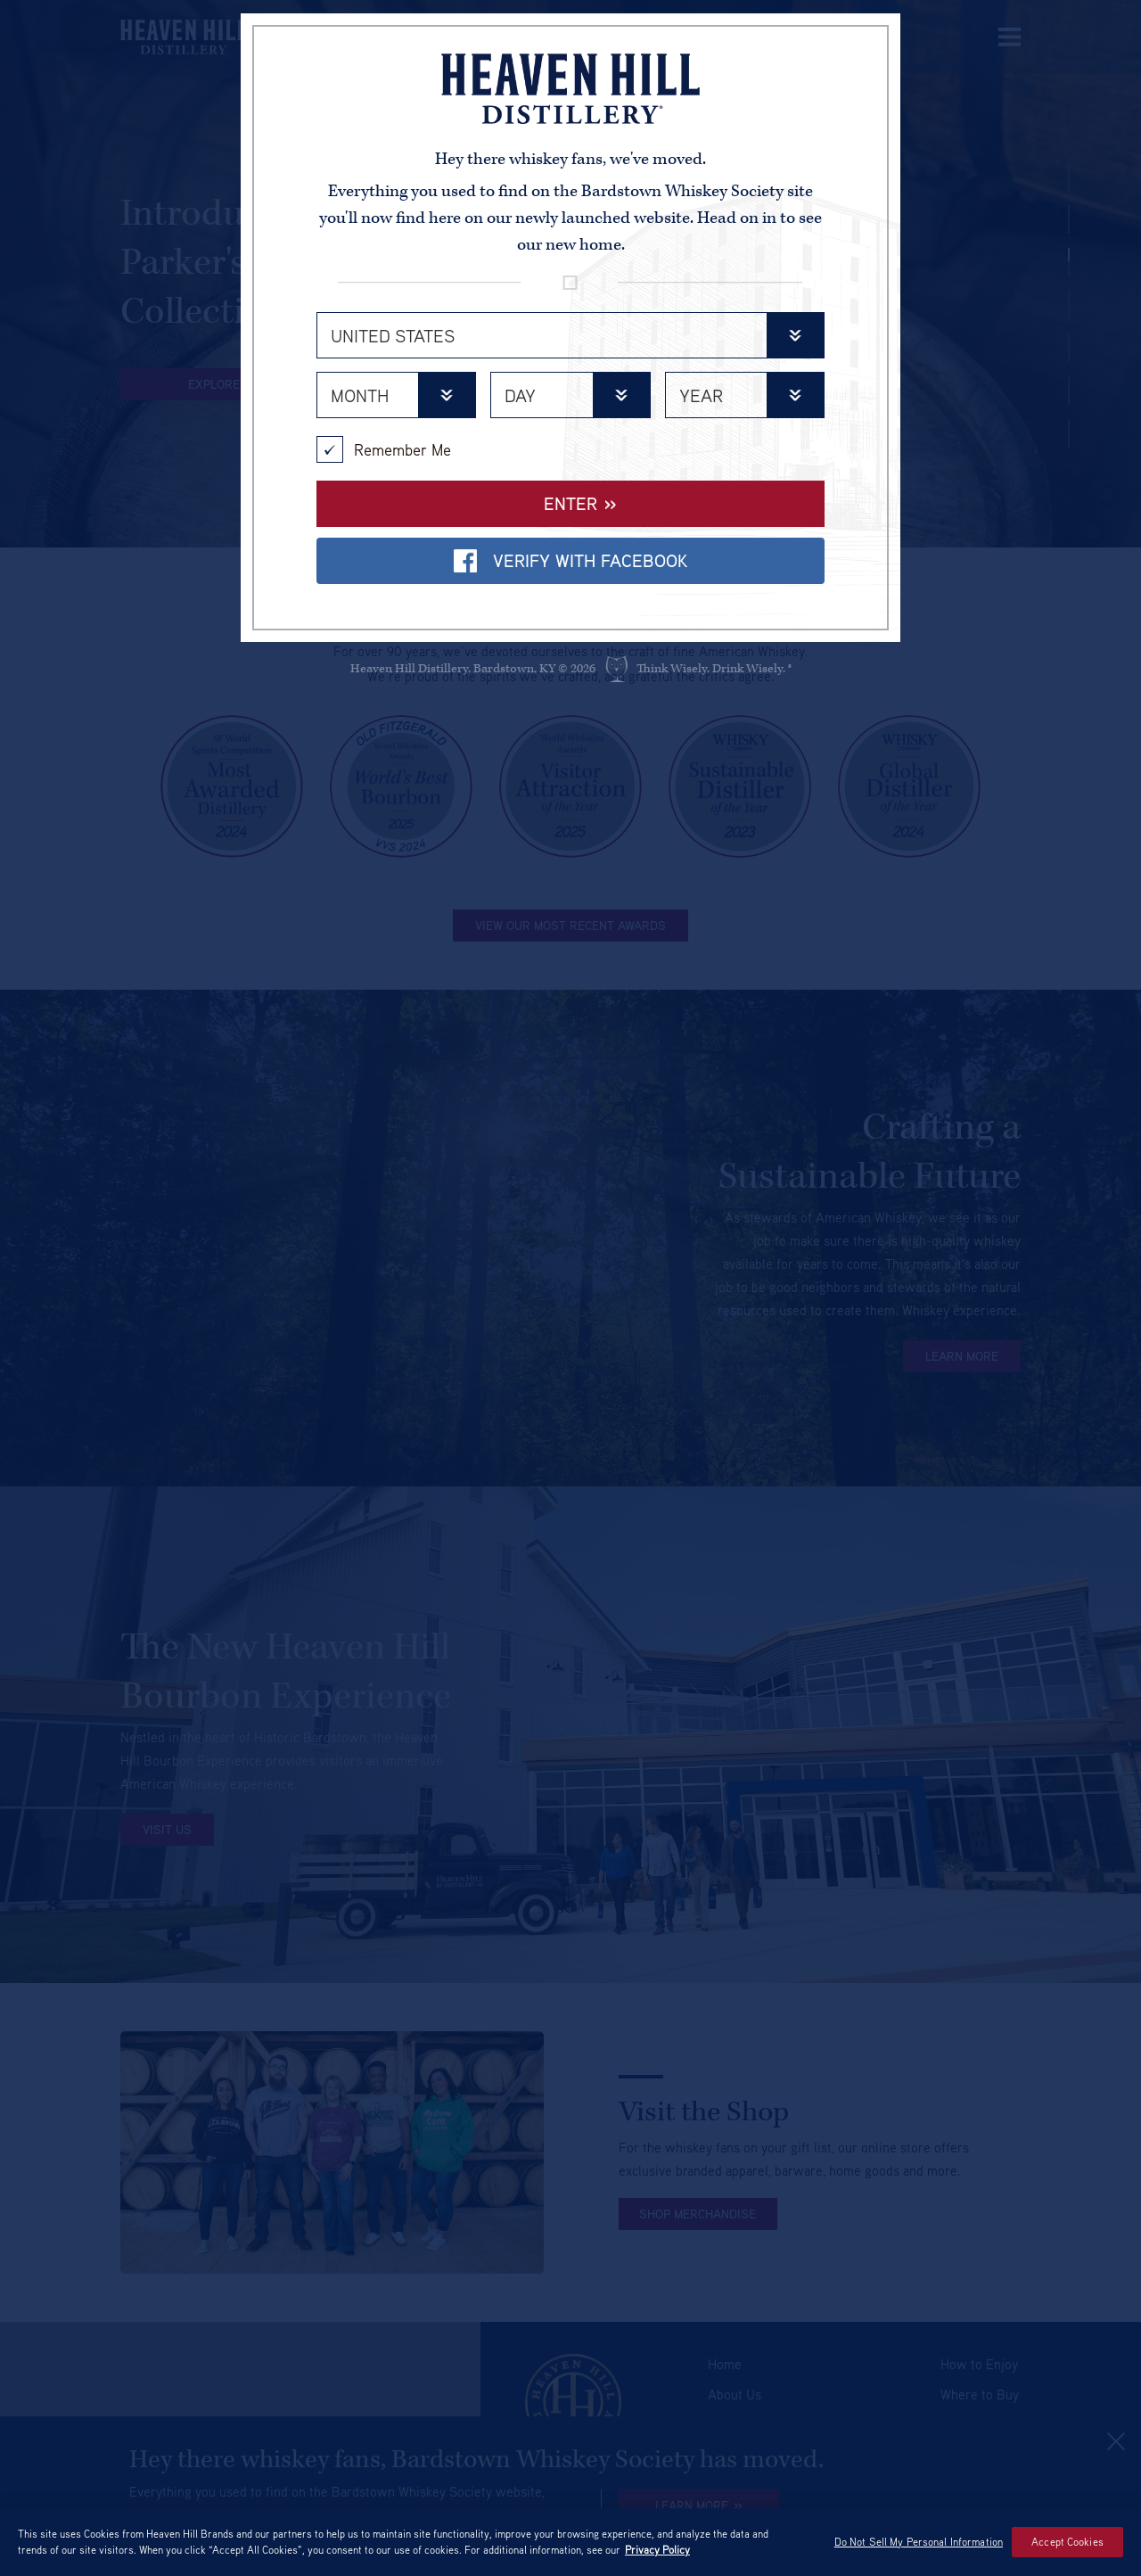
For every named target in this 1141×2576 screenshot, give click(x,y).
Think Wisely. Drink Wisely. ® (714, 669)
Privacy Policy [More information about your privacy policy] (657, 2549)
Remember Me (383, 449)
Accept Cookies (1067, 2541)
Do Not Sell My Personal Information (918, 2541)
